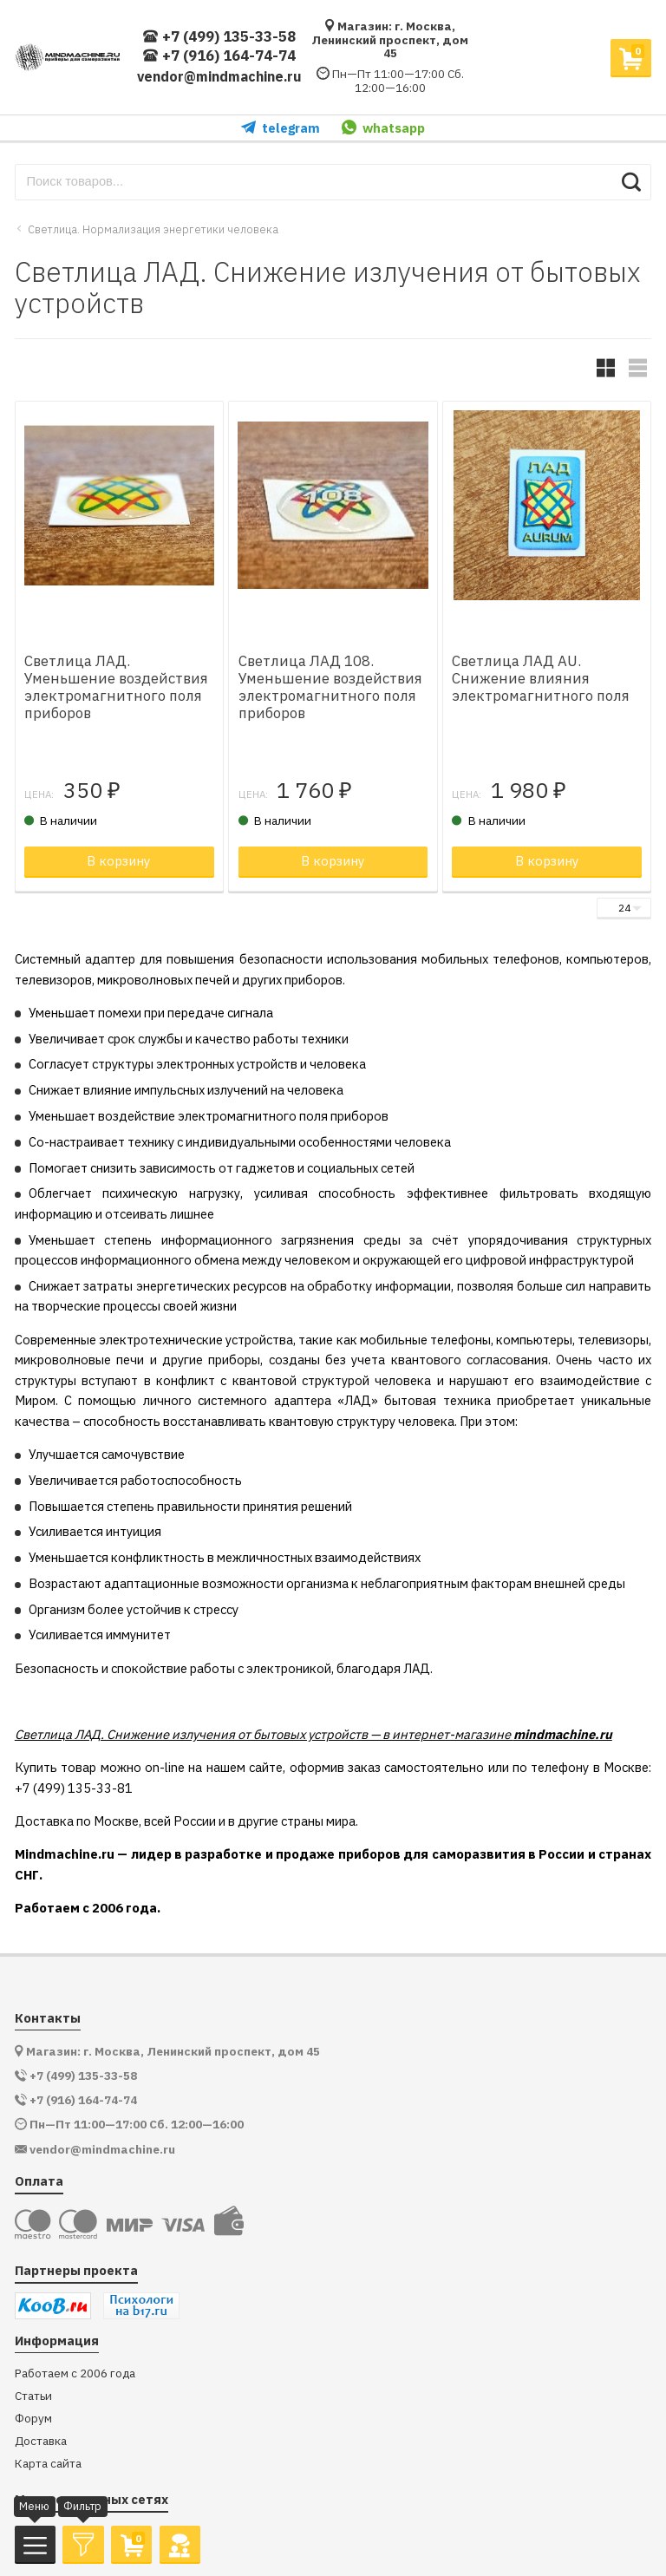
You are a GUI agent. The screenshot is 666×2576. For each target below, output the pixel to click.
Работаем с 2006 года (75, 2373)
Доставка (41, 2441)
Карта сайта (48, 2463)
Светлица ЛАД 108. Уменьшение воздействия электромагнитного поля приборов (330, 687)
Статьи (33, 2396)
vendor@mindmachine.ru (219, 76)
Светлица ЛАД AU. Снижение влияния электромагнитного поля (541, 678)
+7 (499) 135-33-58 (219, 37)
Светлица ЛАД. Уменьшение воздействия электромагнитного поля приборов (116, 687)
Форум (33, 2418)
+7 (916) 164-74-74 (219, 56)
